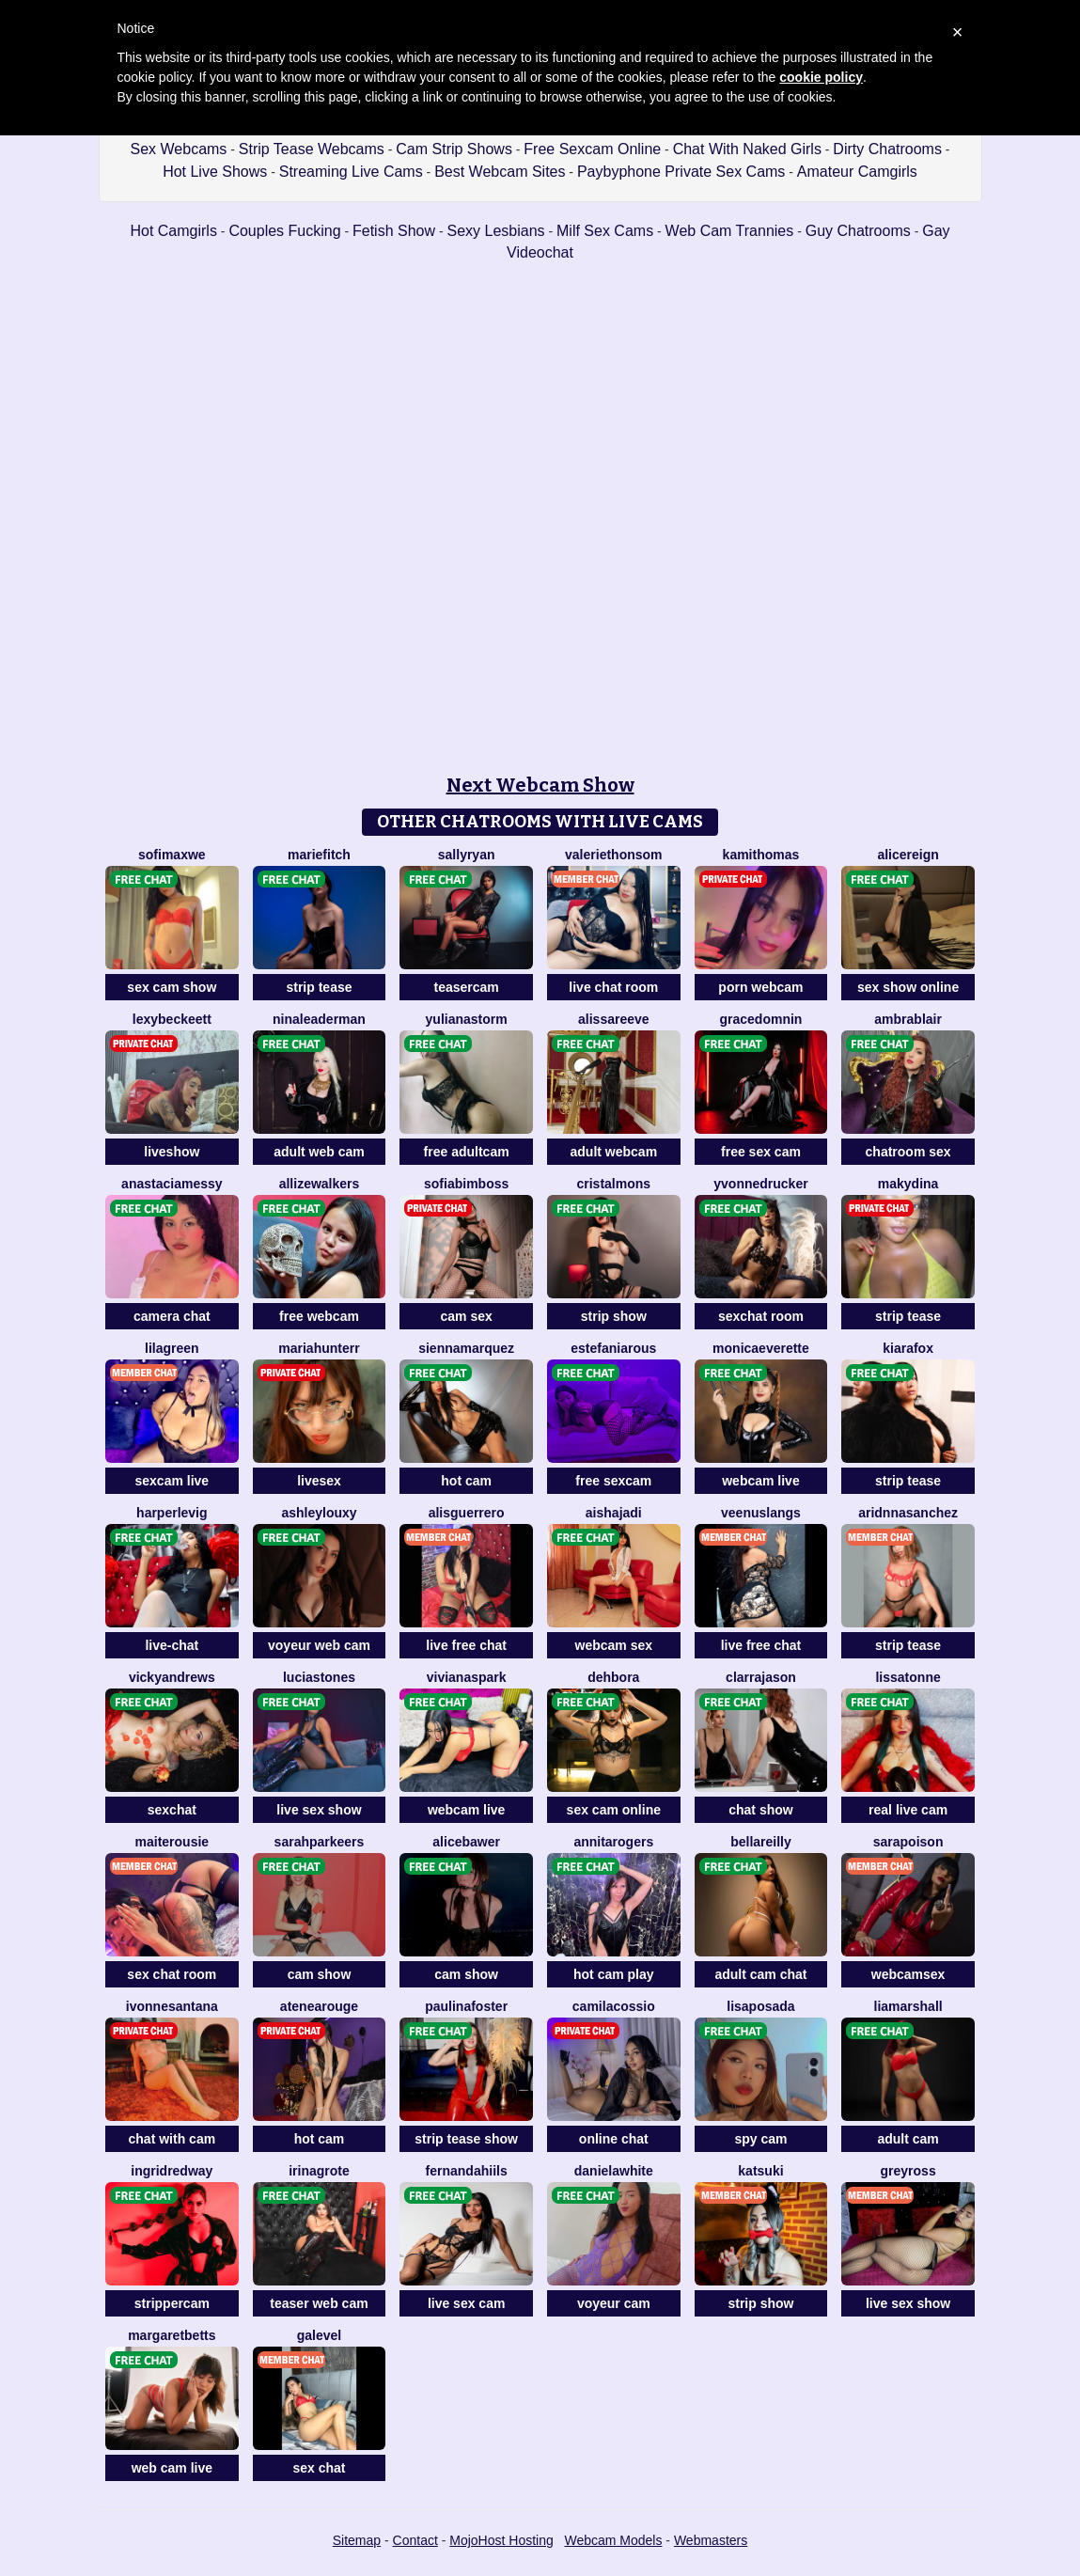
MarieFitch (319, 854)
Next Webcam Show (540, 785)
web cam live (172, 2467)
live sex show (318, 1809)
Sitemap (357, 2540)
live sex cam (467, 2303)
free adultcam (466, 1151)
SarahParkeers (319, 1841)
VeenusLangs (761, 1512)
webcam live (761, 1480)
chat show (760, 1809)
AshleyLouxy (318, 1512)
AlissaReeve (614, 1019)
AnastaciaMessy (171, 1183)
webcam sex (614, 1645)
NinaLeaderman (319, 1019)
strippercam (172, 2303)
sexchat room (761, 1316)
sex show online (908, 987)
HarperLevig (171, 1512)
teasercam (466, 987)
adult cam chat (760, 1974)
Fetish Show (393, 231)
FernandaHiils (467, 2170)
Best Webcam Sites (499, 172)
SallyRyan (466, 854)
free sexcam (613, 1480)
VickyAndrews (172, 1677)
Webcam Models (613, 2540)
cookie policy (821, 77)
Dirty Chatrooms (887, 149)
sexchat (172, 1809)
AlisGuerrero (467, 1512)
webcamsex (908, 1974)
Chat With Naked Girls (747, 149)
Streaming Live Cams (351, 172)
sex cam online (614, 1809)
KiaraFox (908, 1348)
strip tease (319, 987)
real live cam (908, 1809)
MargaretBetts (171, 2335)
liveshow (171, 1151)
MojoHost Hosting (501, 2540)
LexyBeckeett (172, 1019)
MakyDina (908, 1183)
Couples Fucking (284, 231)
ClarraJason (761, 1677)
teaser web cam (319, 2303)
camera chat (172, 1316)
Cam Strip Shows (454, 149)
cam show (320, 1974)
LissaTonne (907, 1677)
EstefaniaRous (613, 1348)
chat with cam (172, 2138)
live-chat (171, 1645)
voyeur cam (613, 2303)
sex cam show (171, 987)
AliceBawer (466, 1841)
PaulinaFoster (466, 2006)
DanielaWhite (613, 2170)
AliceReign (907, 854)
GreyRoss (908, 2170)
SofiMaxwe (172, 854)
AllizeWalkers (319, 1183)
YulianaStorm (467, 1019)
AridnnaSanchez (908, 1512)
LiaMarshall (908, 2006)
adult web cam (319, 1151)
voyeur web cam (319, 1645)
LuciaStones (319, 1677)
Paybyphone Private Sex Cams (681, 172)
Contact (415, 2540)
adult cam (907, 2138)
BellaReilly (760, 1841)
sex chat (318, 2467)
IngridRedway (171, 2170)
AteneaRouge (319, 2006)
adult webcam (614, 1151)
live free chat (466, 1645)
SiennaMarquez (466, 1348)
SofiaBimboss (466, 1183)
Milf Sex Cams (604, 231)
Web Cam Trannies (729, 231)
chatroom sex (908, 1151)
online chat (614, 2138)
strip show (614, 1316)
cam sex (467, 1316)
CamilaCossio (613, 2006)
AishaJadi (614, 1512)
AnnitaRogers (613, 1841)
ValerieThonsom (613, 854)
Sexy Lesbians (496, 231)
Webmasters (710, 2540)
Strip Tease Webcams (311, 149)
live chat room (613, 987)
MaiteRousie (172, 1841)
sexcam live (172, 1480)
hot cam (466, 1480)
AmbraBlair (908, 1019)
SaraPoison (908, 1841)
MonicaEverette (760, 1348)
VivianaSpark (467, 1677)
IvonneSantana (172, 2006)
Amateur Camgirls (857, 172)
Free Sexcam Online (592, 149)
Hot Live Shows (215, 172)
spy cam (760, 2138)
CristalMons (614, 1183)
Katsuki (760, 2170)
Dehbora (613, 1677)
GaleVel (319, 2335)
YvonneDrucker (760, 1183)
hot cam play (613, 1974)
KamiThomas (761, 854)
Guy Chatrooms (858, 231)
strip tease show (466, 2138)
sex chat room (171, 1974)
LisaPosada (760, 2006)
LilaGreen (172, 1348)
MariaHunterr (318, 1348)
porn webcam (760, 987)
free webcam (319, 1316)
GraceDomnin (761, 1019)
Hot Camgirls (173, 231)
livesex (319, 1480)
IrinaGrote (319, 2170)
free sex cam (761, 1151)
